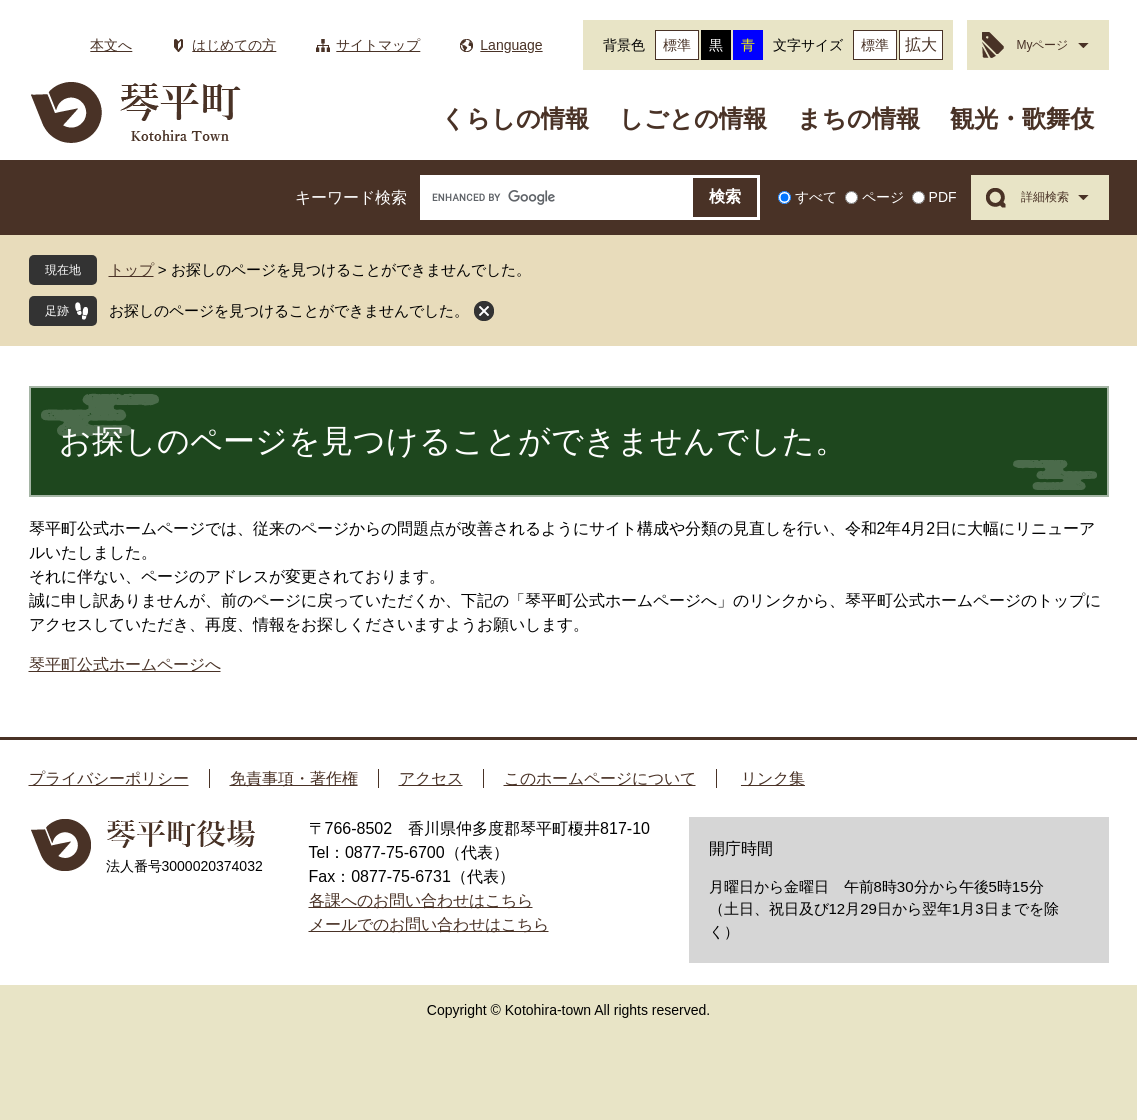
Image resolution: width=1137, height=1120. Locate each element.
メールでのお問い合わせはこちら (429, 924)
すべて (816, 197)
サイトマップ (378, 45)
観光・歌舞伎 (1022, 118)
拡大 (921, 44)
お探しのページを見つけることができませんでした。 (289, 310)
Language (511, 45)
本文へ (111, 45)
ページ (883, 197)
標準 (677, 45)
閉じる (484, 311)
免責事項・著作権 (294, 778)
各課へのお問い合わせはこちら (421, 900)
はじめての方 (234, 45)
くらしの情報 (515, 118)
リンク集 (773, 778)
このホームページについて (600, 778)
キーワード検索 (351, 197)
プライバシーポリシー (109, 778)
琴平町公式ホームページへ (125, 664)
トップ (131, 269)
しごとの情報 (693, 118)
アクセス (431, 778)
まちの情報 (858, 118)
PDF (943, 197)
